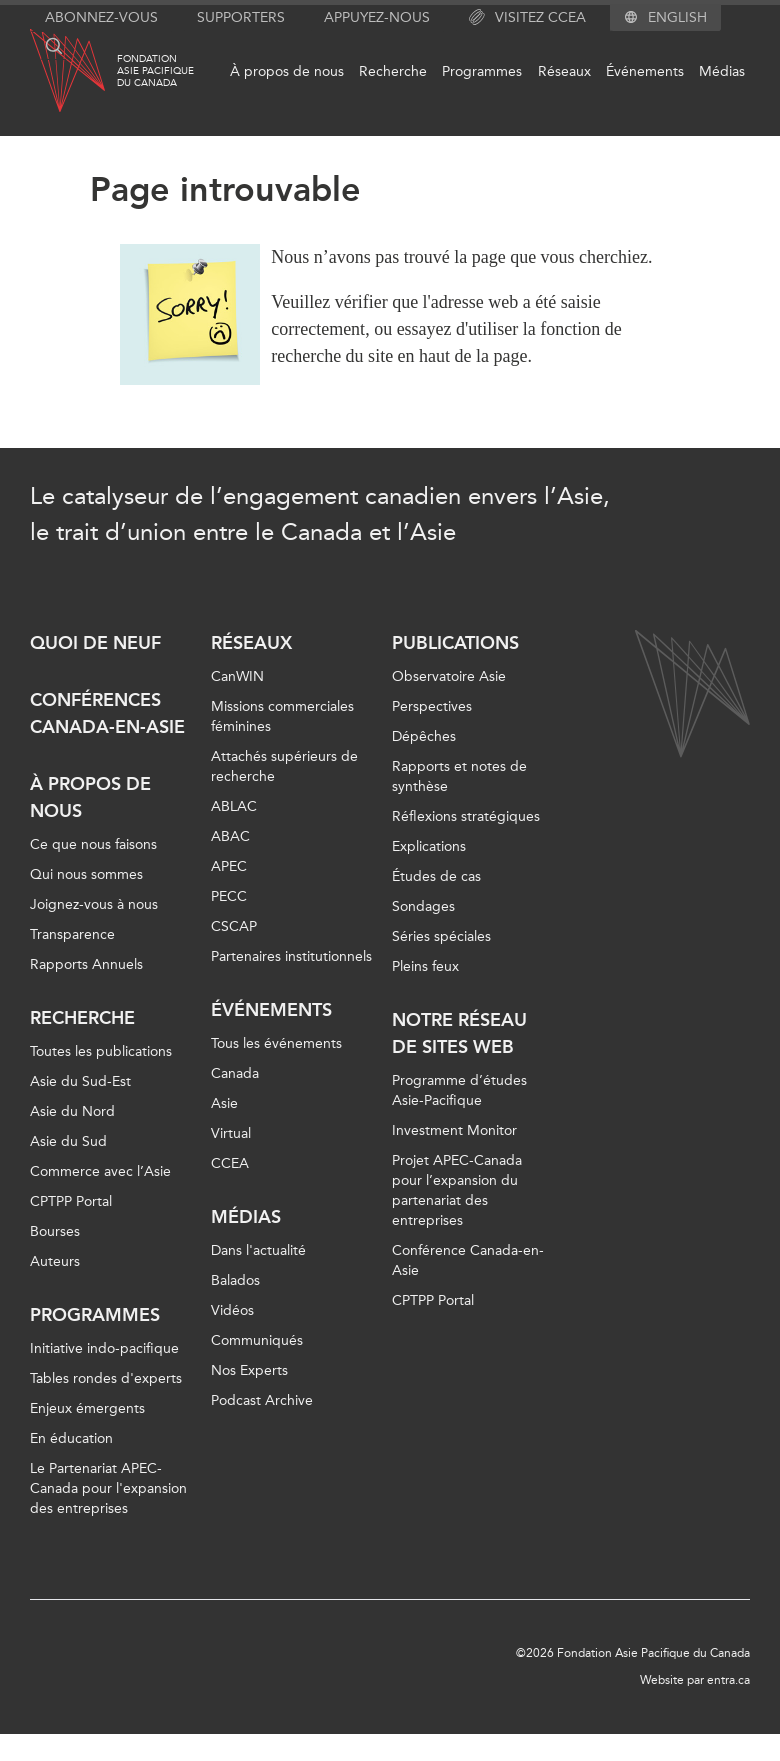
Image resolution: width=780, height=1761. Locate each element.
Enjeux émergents (87, 1408)
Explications (429, 846)
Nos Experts (249, 1370)
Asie (224, 1103)
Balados (235, 1280)
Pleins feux (425, 966)
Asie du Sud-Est (80, 1081)
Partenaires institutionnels (291, 956)
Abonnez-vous (101, 17)
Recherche (393, 71)
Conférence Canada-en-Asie (468, 1260)
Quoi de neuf (95, 643)
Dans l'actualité (258, 1250)
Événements (645, 71)
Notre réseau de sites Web (459, 1033)
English (677, 18)
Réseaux (564, 71)
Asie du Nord (72, 1111)
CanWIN (237, 676)
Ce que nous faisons (93, 844)
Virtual (231, 1133)
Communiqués (257, 1340)
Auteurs (55, 1261)
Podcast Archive (262, 1400)
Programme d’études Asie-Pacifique (459, 1090)
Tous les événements (276, 1043)
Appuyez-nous (377, 17)
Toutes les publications (101, 1051)
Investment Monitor (454, 1130)
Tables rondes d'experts (106, 1378)
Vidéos (232, 1310)
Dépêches (424, 736)
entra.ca (728, 1680)
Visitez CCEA (527, 18)
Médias (722, 71)
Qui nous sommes (86, 874)
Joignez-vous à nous (94, 904)
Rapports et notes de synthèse (459, 776)
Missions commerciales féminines (282, 716)
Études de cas (436, 876)
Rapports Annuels (86, 964)
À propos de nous (287, 71)
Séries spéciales (441, 936)
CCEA (230, 1163)
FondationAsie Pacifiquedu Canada (155, 71)
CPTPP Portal (71, 1201)
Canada (235, 1073)
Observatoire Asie (449, 676)
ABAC (230, 836)
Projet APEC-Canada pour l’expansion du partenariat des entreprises (457, 1190)
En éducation (71, 1438)
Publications (455, 643)
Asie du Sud (68, 1141)
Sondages (423, 906)
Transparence (72, 934)
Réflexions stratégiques (466, 816)
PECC (229, 896)
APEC (229, 866)
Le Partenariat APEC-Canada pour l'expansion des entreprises (108, 1488)
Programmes (482, 71)
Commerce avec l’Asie (100, 1171)
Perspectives (432, 706)
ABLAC (234, 806)
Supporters (241, 17)
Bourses (55, 1231)
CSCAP (234, 926)
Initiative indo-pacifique (104, 1348)
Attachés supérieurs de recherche (284, 766)
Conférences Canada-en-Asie (107, 713)
